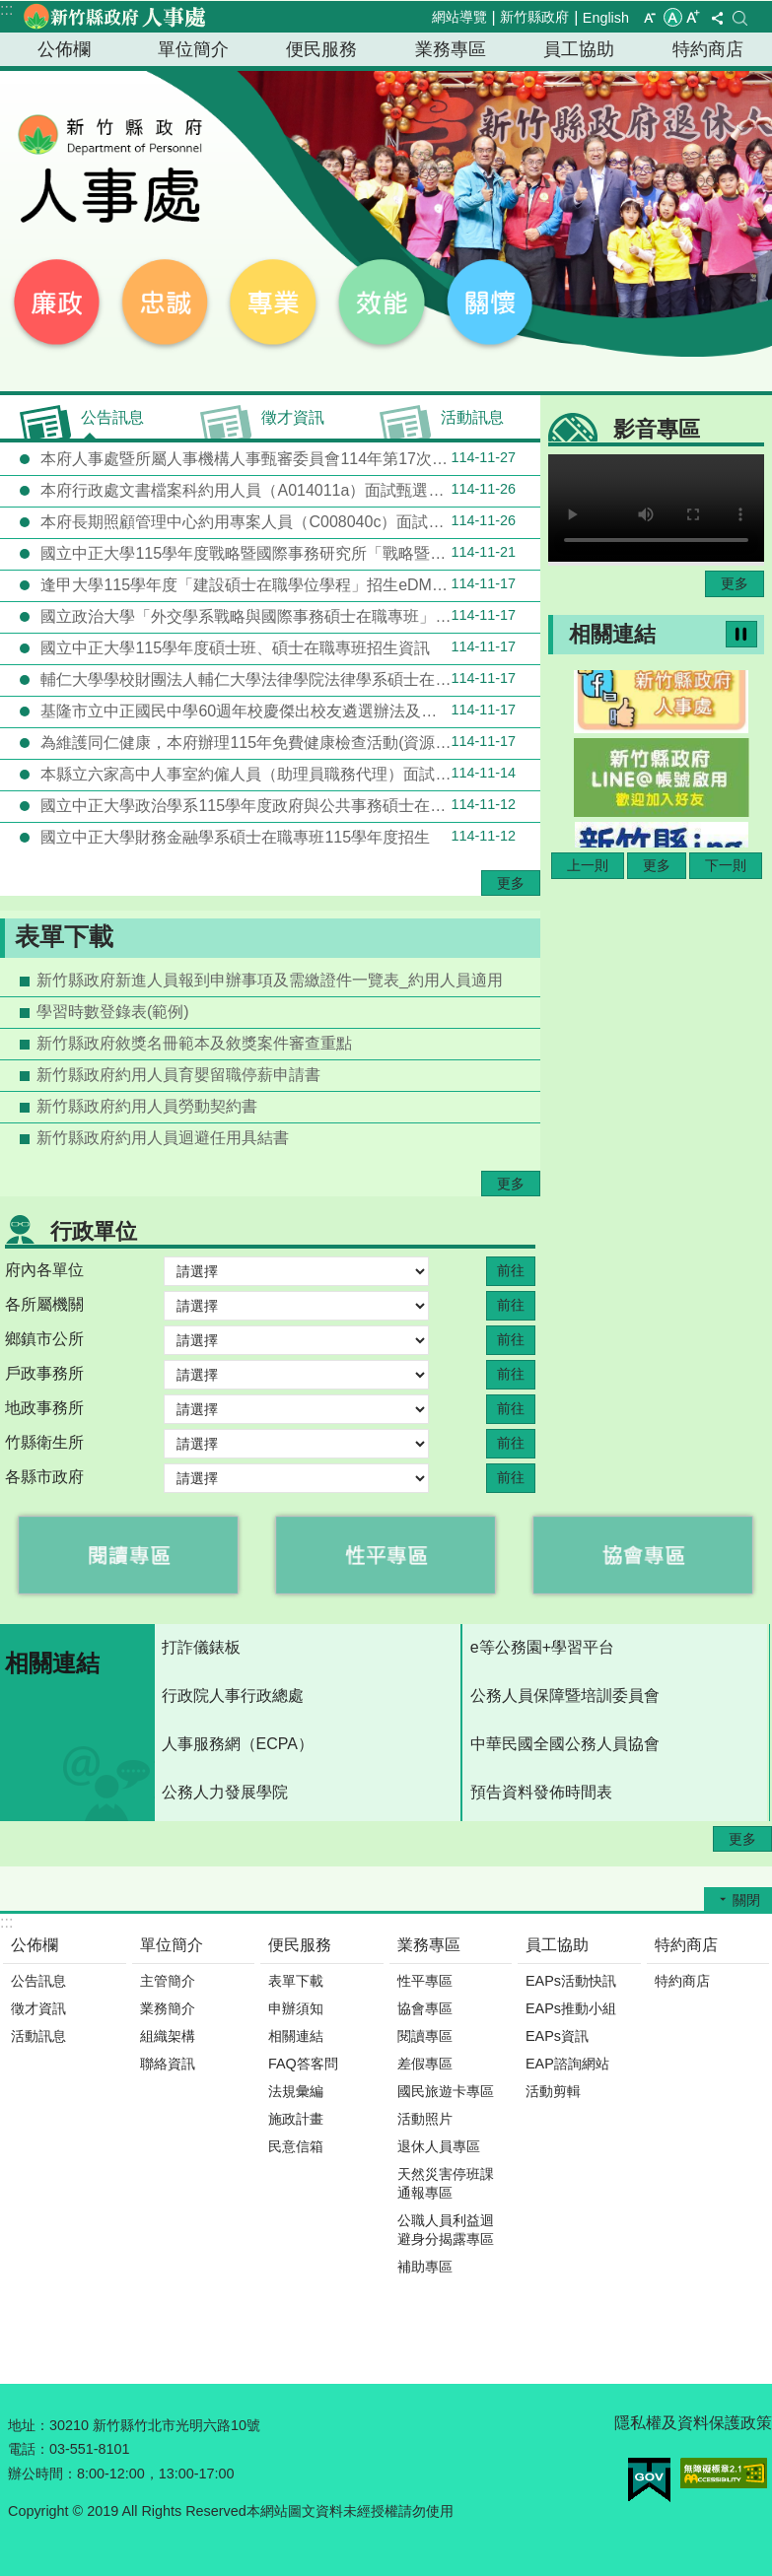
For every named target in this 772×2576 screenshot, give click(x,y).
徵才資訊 (38, 2008)
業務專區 (450, 49)
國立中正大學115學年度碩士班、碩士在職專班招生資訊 (276, 647)
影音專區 (656, 429)
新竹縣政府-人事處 (113, 17)
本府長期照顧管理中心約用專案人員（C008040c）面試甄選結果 (276, 521)
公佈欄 (64, 49)
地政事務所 (44, 1407)
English (606, 18)
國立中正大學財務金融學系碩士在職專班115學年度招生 (276, 837)
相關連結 (612, 634)
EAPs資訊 (557, 2036)
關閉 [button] (746, 1900)
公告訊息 (38, 1981)
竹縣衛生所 (44, 1442)
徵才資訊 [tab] (292, 417)
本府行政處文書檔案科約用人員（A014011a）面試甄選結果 (276, 490)
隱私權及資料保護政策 (693, 2422)
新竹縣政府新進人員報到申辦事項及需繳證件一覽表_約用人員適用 (269, 980)
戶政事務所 (44, 1373)
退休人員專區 (438, 2146)
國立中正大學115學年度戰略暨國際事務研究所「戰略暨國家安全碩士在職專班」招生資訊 (288, 553)
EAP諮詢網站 (567, 2063)
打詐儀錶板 (201, 1647)
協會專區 (425, 2008)
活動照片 (425, 2119)
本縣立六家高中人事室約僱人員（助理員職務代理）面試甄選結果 (276, 773)
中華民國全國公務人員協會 (565, 1743)
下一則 (725, 865)
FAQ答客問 (303, 2063)
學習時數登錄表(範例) (112, 1011)
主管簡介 (167, 1981)
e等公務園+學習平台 (542, 1647)
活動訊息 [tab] (472, 417)
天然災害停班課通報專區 (445, 2183)
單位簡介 (193, 49)
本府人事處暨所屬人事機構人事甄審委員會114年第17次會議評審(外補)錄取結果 (288, 458)
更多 (511, 883)
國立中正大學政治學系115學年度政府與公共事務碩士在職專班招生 (276, 805)
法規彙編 (295, 2091)
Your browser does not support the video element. (656, 508)
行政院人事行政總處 (233, 1695)
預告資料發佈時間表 (541, 1792)
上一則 (587, 865)
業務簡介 (167, 2008)
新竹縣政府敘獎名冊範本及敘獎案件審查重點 (194, 1043)
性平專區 (425, 1981)
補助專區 (425, 2266)
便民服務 (321, 49)
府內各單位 (44, 1269)
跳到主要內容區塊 (10, 10)
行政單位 (93, 1231)
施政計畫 (295, 2119)
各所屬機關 (44, 1304)
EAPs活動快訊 (571, 1981)
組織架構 (167, 2036)
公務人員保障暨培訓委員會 (565, 1695)
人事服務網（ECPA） (238, 1743)
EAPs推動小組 (571, 2008)
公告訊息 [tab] (112, 417)
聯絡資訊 (167, 2063)
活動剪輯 (553, 2091)
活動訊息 (38, 2036)
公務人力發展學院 (225, 1792)
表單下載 (64, 936)
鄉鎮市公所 (44, 1338)
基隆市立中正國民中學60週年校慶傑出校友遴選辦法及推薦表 (276, 710)
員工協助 (578, 49)
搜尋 (740, 18)
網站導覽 (459, 17)
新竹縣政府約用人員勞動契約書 (146, 1106)
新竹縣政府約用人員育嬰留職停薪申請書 (178, 1074)
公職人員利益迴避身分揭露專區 (445, 2229)
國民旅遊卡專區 (445, 2091)
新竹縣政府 (534, 17)
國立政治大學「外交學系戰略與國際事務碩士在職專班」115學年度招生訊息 (288, 616)
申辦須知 (295, 2008)
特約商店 (707, 49)
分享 (717, 18)
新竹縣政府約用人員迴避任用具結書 (162, 1137)
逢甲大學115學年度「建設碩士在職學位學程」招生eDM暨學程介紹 (276, 584)
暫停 (741, 633)
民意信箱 (295, 2146)
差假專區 (425, 2063)
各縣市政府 (44, 1476)
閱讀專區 (425, 2036)
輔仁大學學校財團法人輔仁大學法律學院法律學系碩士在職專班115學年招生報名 (288, 679)
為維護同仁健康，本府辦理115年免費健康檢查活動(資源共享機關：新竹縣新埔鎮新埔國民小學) (288, 742)
